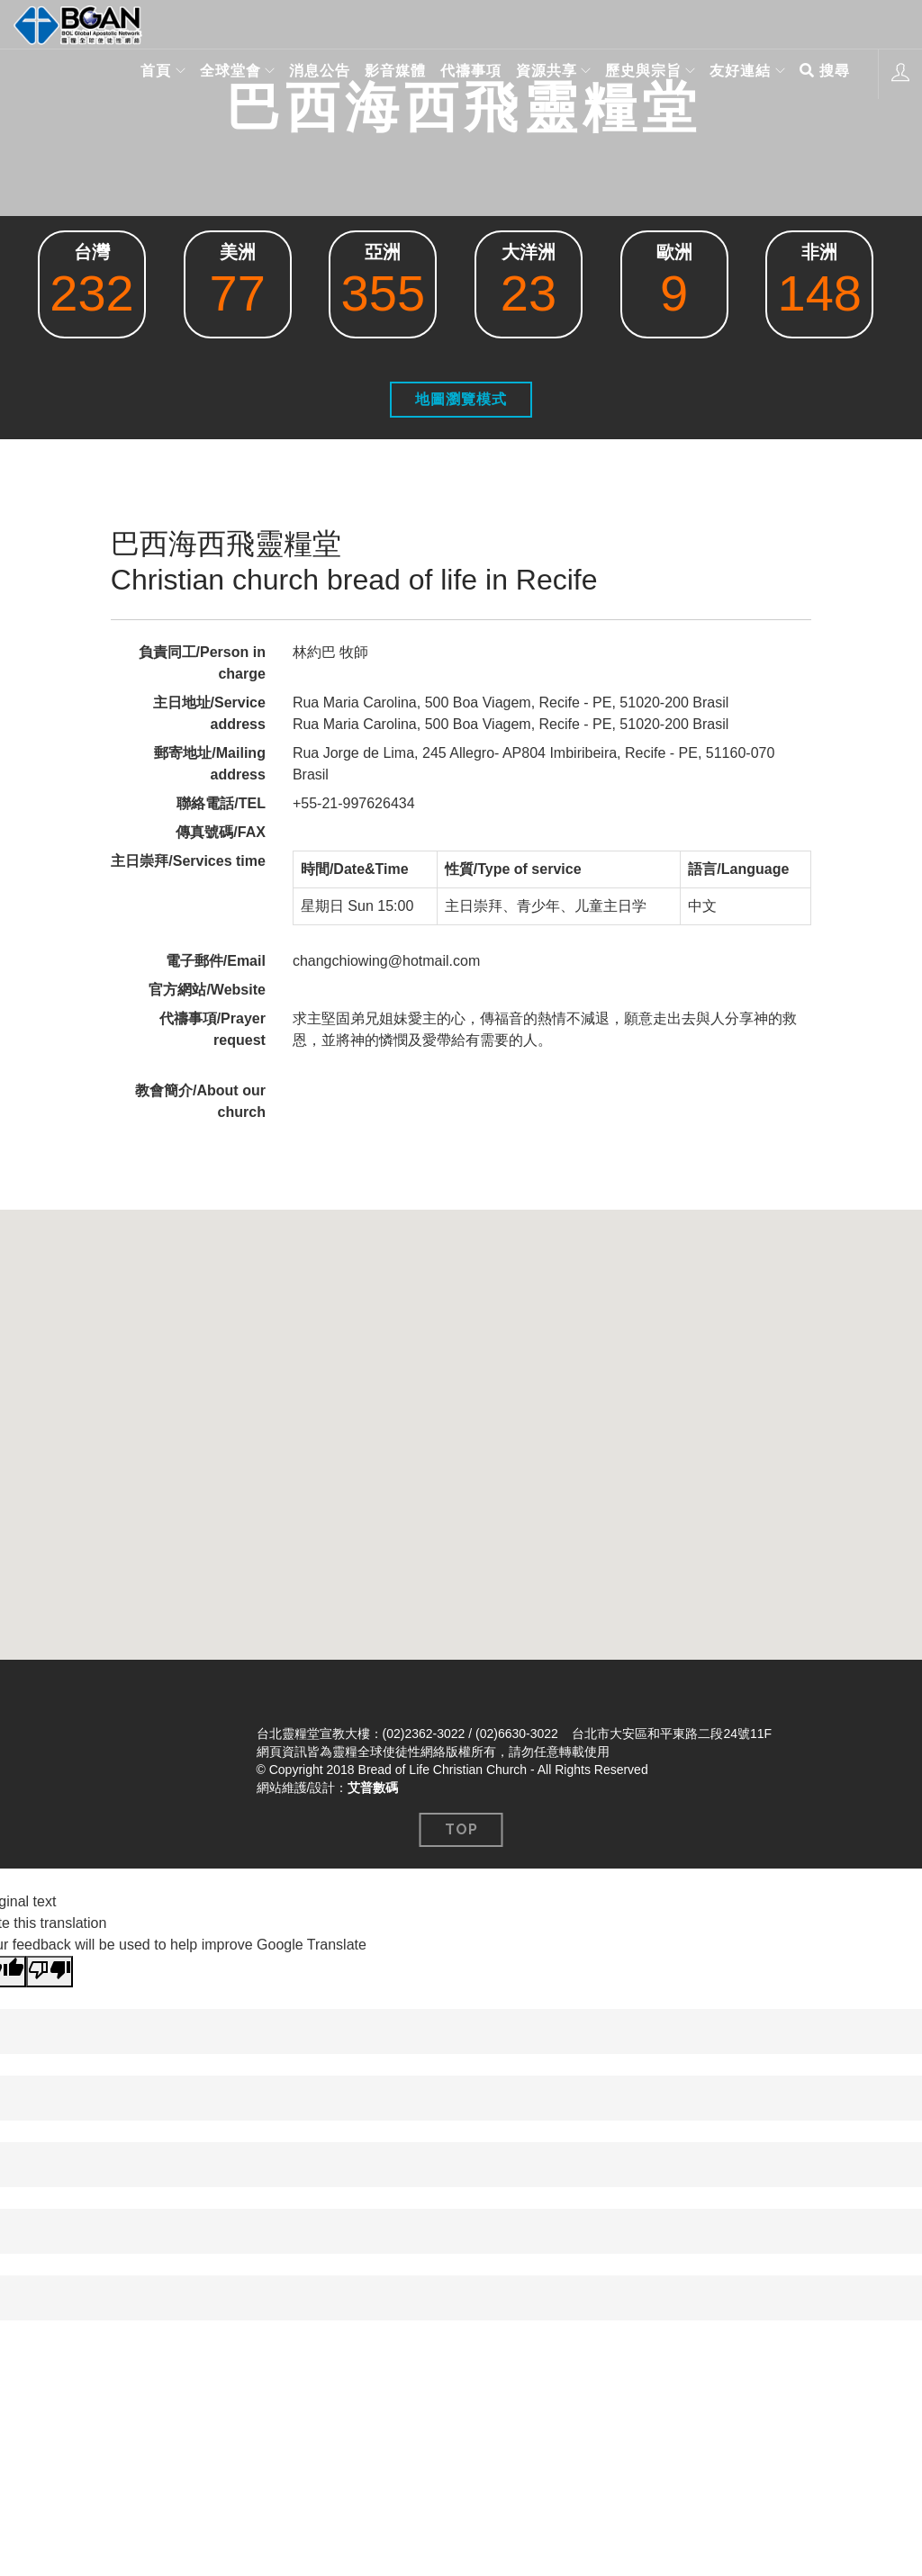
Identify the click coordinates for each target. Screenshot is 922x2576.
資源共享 (539, 73)
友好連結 (738, 73)
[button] (461, 1418)
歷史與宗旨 (639, 73)
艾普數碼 (373, 1787)
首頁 (144, 73)
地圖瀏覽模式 (461, 399)
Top (461, 1829)
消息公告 (312, 73)
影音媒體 (388, 73)
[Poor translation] (49, 1971)
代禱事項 (463, 73)
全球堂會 (220, 73)
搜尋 (825, 73)
